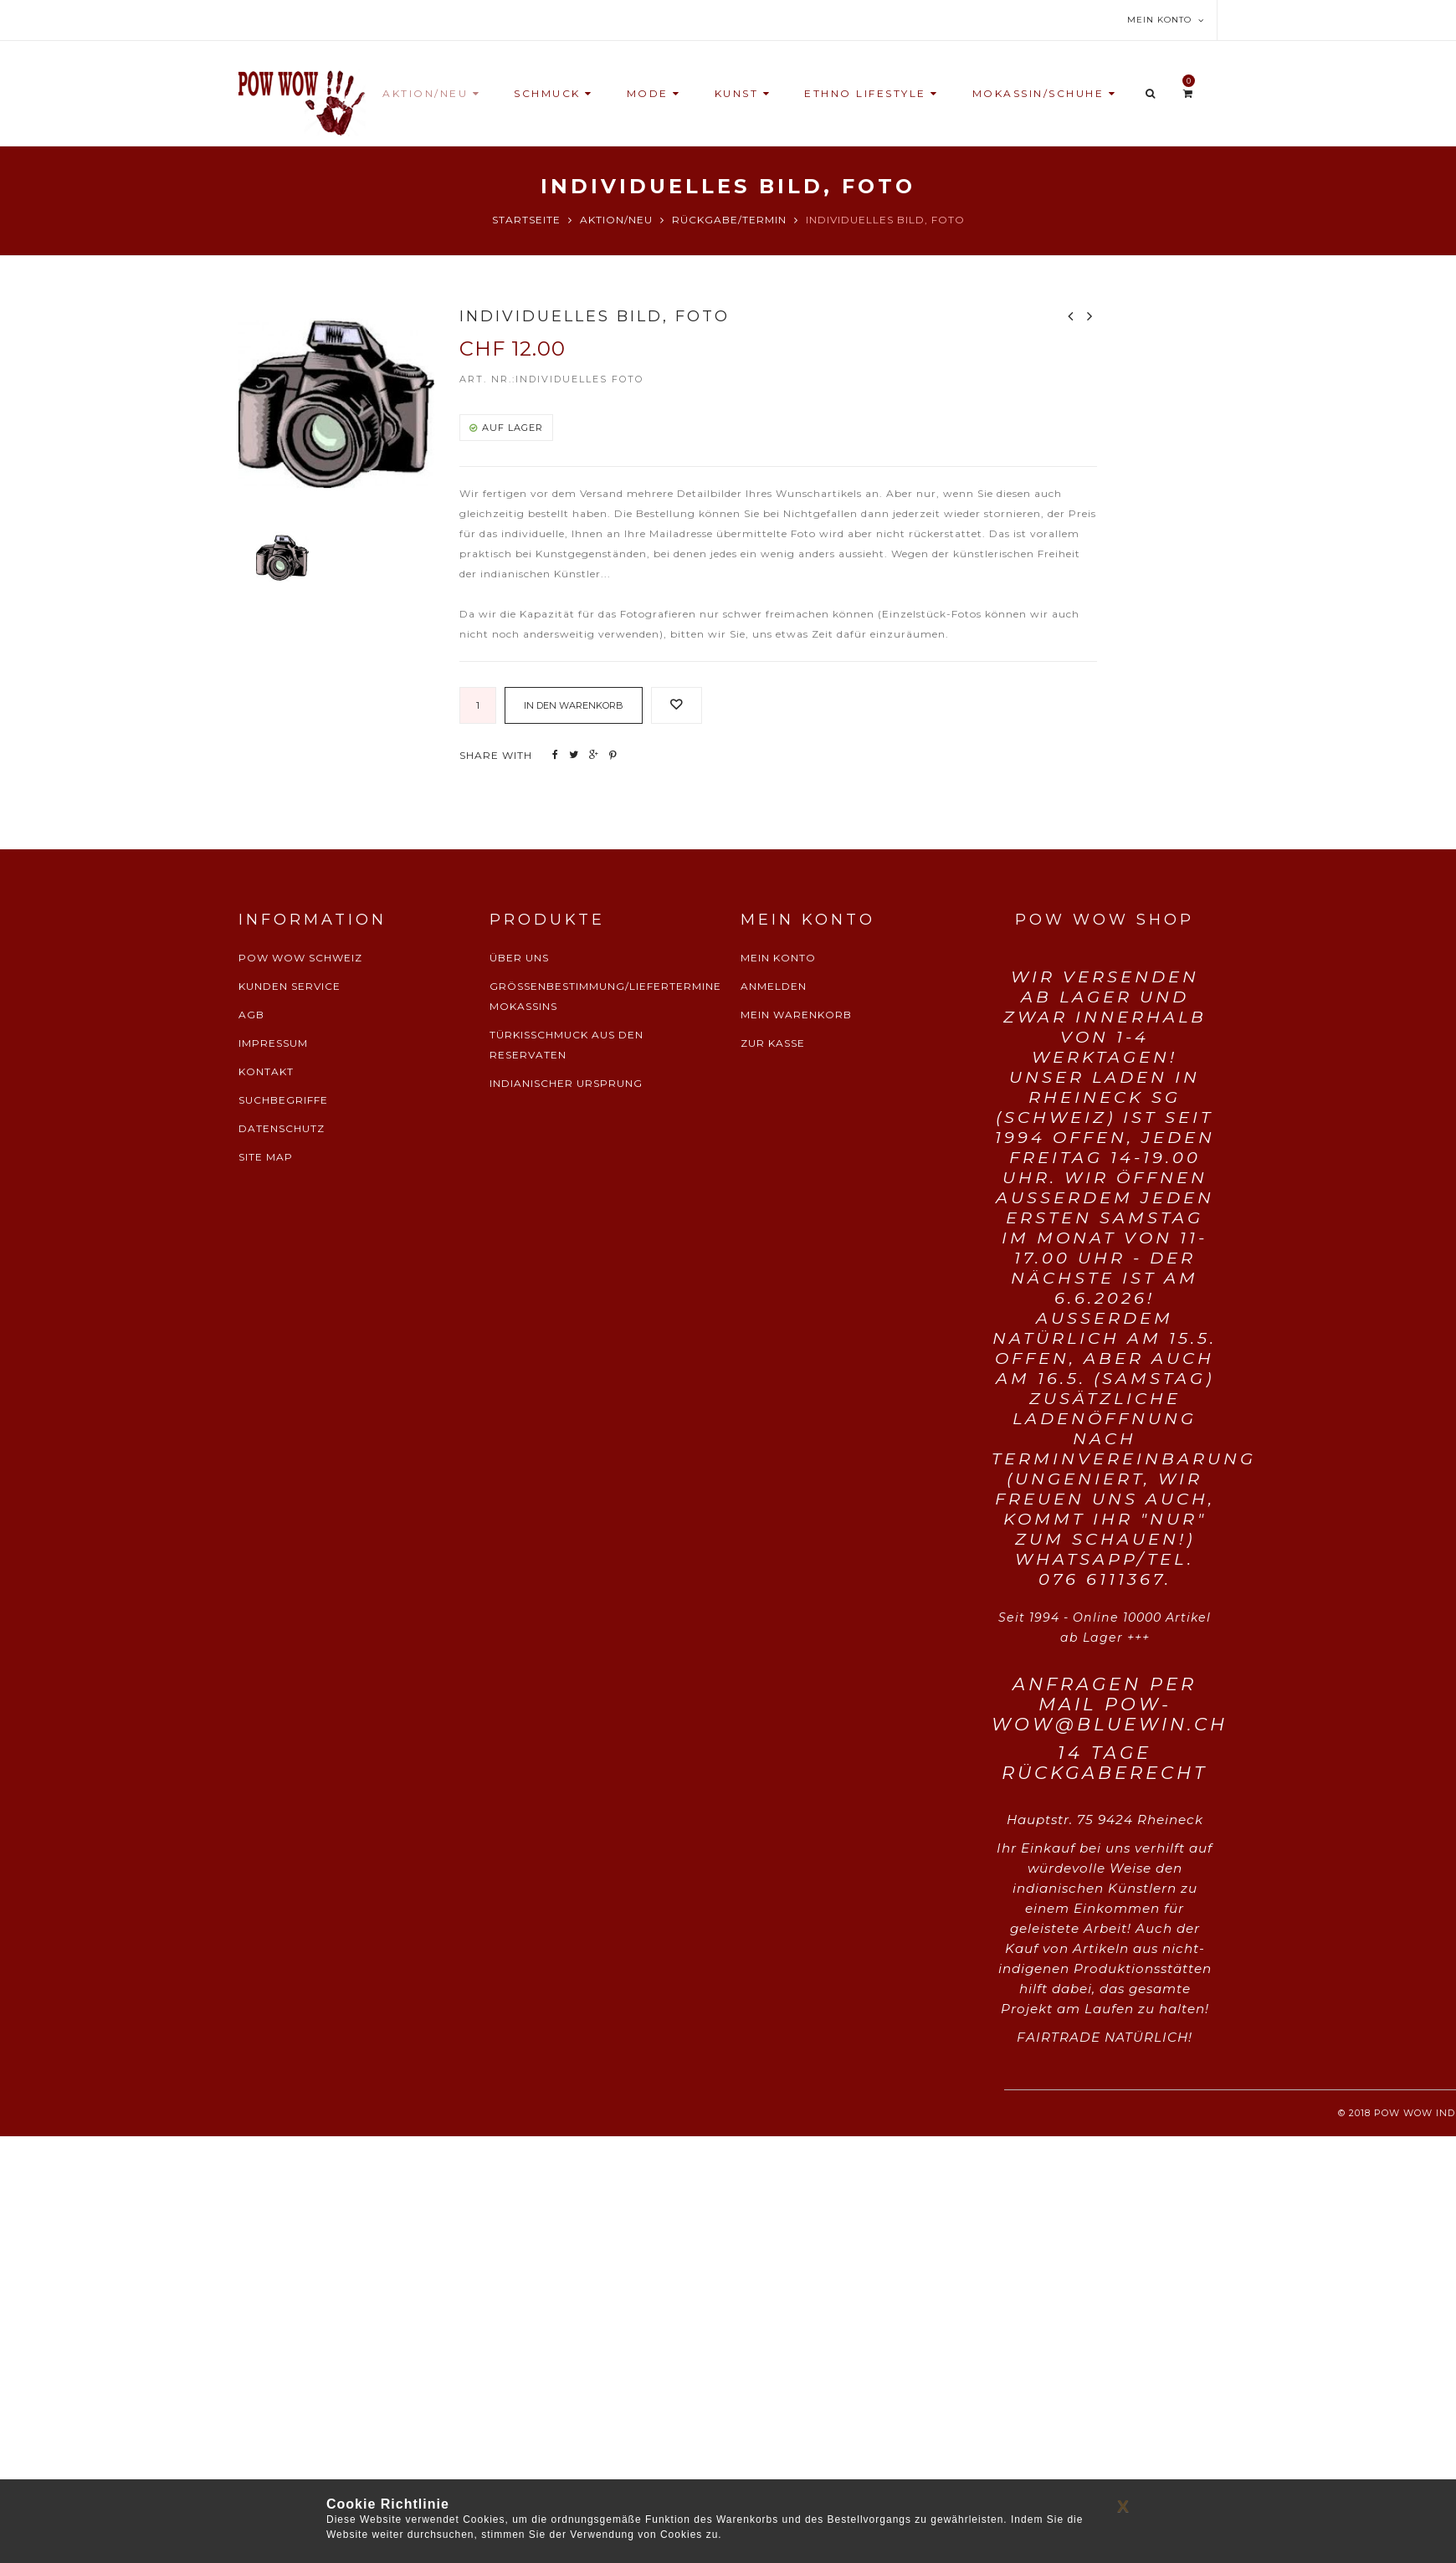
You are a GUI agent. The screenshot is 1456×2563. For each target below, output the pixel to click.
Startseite (526, 219)
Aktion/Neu (616, 219)
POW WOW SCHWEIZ (300, 957)
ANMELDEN (774, 986)
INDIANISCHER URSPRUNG (566, 1083)
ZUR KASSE (773, 1043)
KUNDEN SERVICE (289, 986)
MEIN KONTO (778, 957)
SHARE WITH (495, 755)
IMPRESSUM (273, 1043)
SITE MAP (265, 1157)
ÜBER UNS (519, 957)
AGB (251, 1014)
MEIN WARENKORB (796, 1014)
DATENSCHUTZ (281, 1128)
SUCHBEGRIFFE (283, 1100)
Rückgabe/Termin (729, 219)
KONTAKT (266, 1071)
